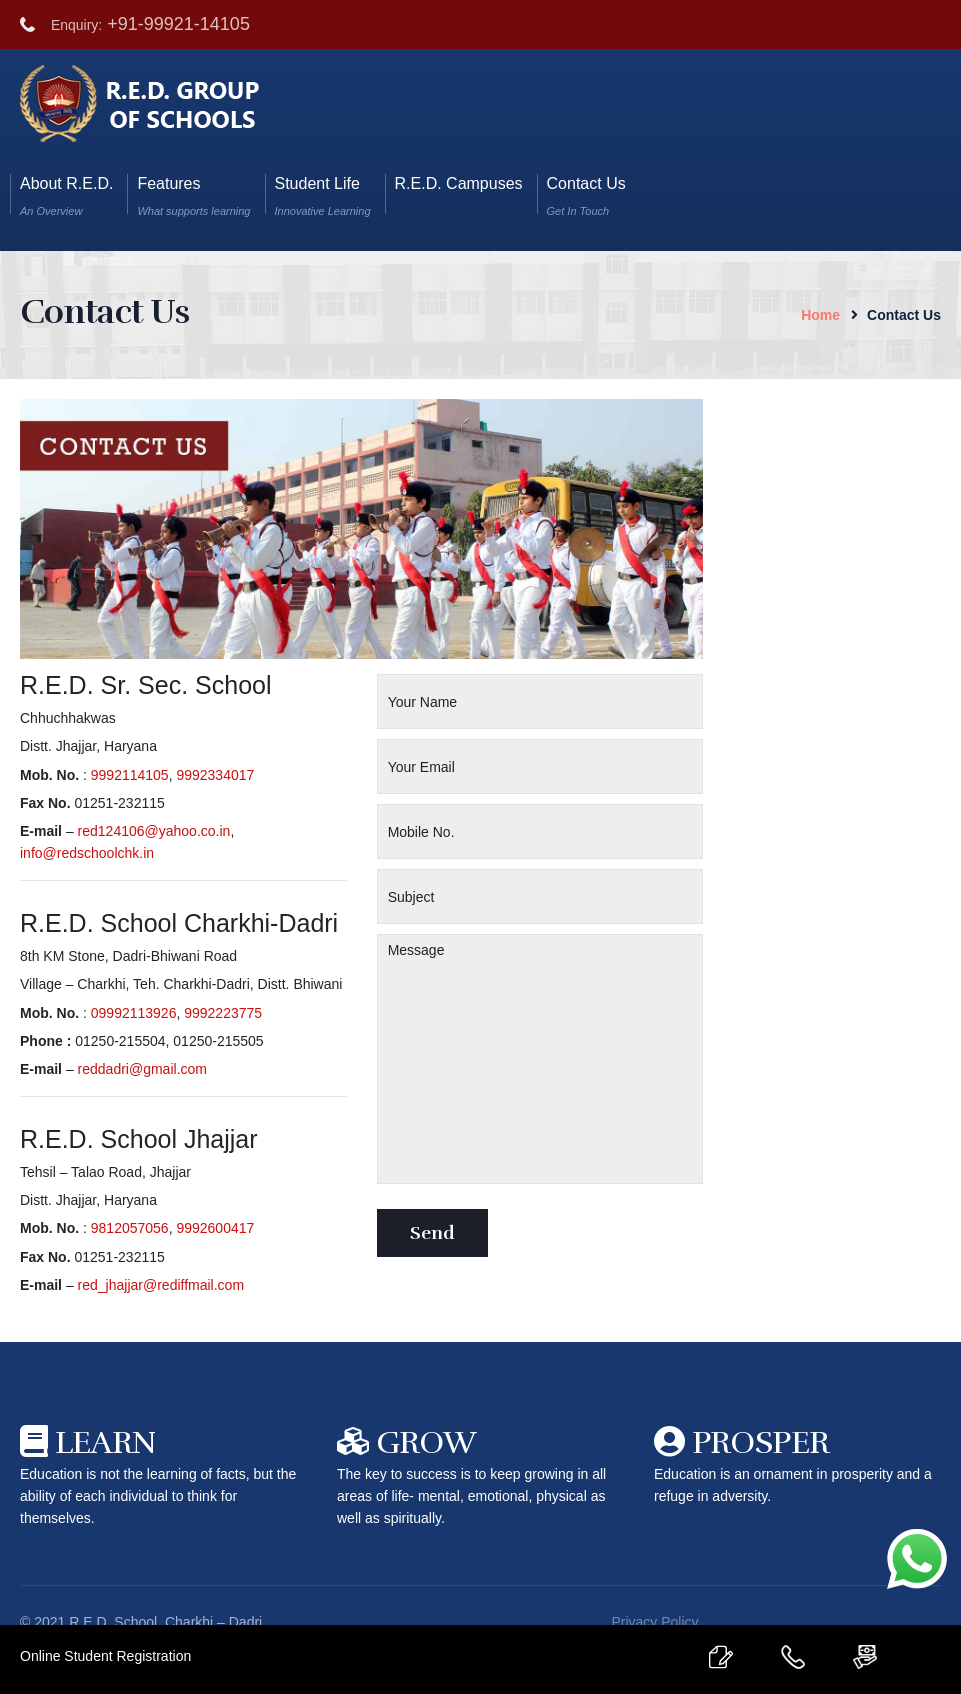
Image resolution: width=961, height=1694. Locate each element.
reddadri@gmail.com (142, 1069)
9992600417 (215, 1228)
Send (432, 1233)
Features (193, 196)
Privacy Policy (654, 1622)
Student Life (323, 196)
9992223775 (223, 1013)
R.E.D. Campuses (459, 196)
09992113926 (134, 1013)
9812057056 (130, 1228)
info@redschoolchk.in (87, 853)
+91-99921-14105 (178, 24)
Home (820, 315)
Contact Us (586, 196)
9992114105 (130, 775)
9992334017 (215, 775)
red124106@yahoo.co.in (154, 831)
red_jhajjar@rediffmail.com (161, 1285)
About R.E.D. (66, 196)
